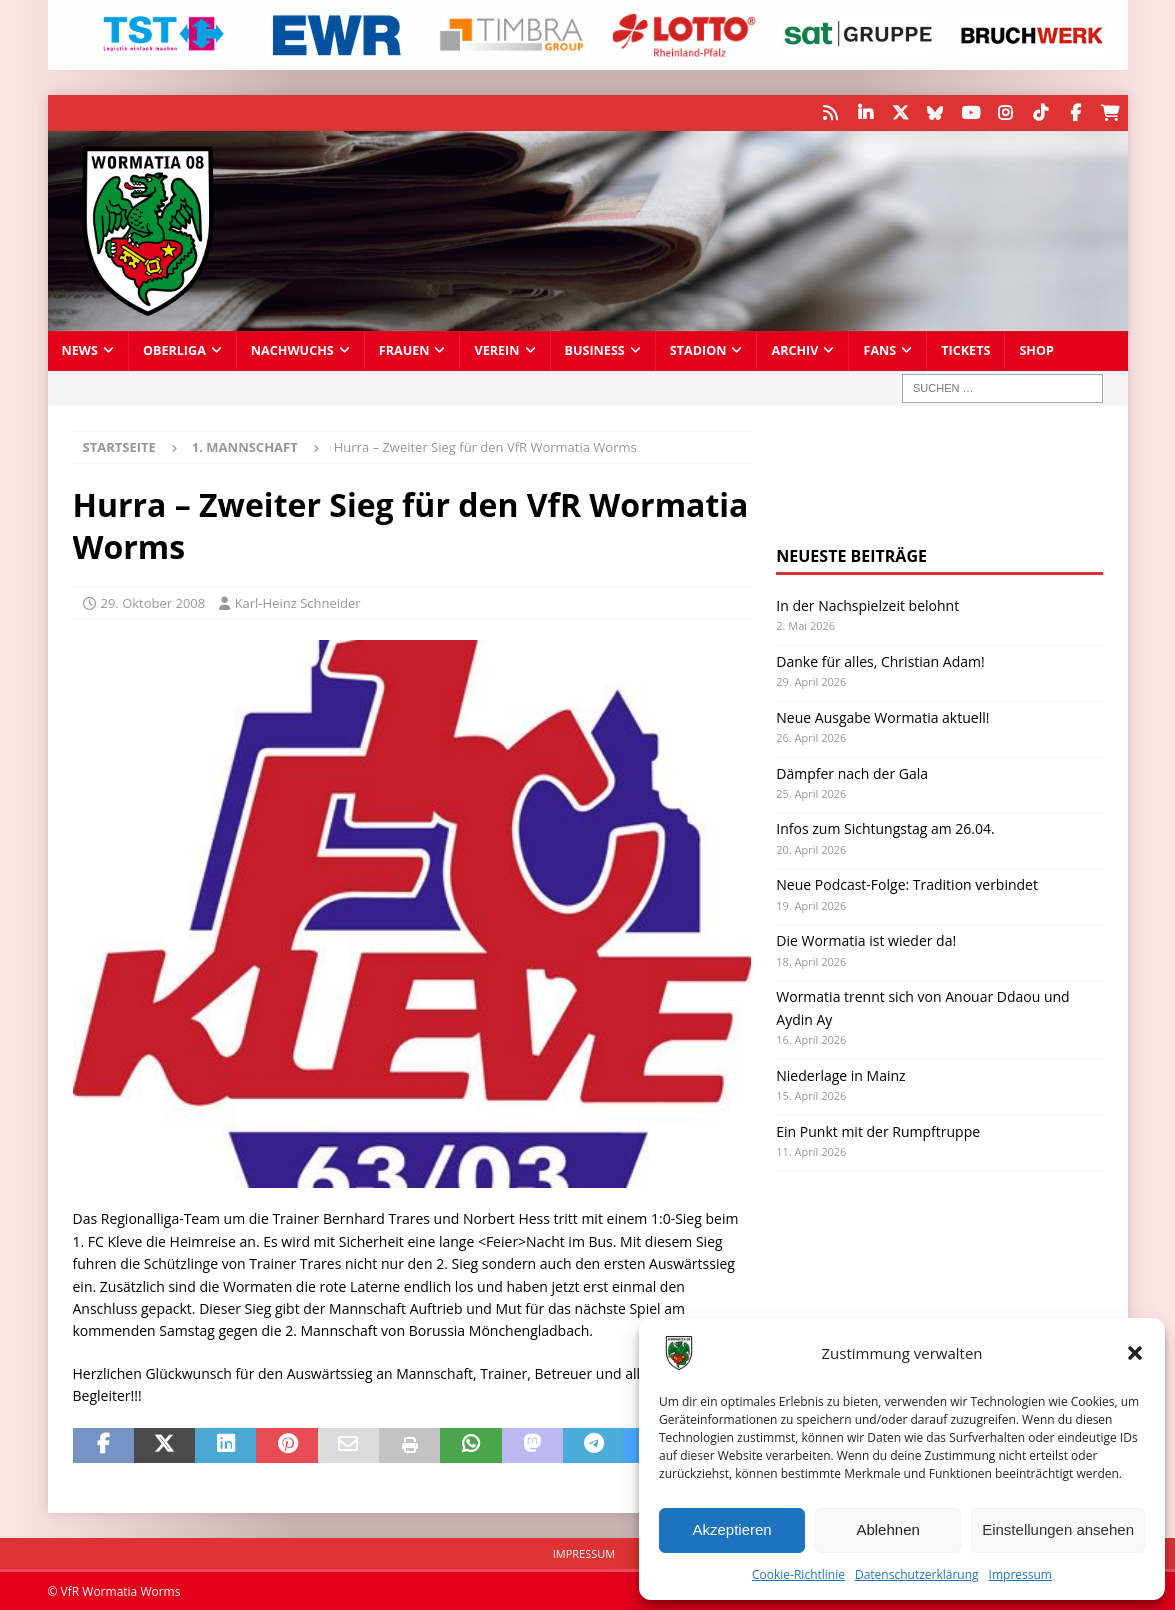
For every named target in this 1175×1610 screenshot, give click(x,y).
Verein (496, 349)
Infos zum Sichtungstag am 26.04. (885, 827)
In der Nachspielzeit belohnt (867, 604)
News (80, 349)
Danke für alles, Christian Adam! (880, 659)
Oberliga (174, 349)
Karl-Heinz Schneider (298, 602)
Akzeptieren (731, 1529)
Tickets (965, 349)
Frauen (404, 349)
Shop (1036, 349)
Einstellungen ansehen (1058, 1529)
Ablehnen (887, 1529)
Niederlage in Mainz (840, 1074)
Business (595, 349)
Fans (879, 349)
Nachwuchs (292, 349)
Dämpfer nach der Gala (852, 771)
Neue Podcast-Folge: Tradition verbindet (907, 883)
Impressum (1020, 1574)
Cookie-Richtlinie (798, 1574)
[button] (1135, 1353)
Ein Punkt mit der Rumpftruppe (878, 1130)
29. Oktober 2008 (153, 602)
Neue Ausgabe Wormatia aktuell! (882, 715)
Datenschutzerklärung (917, 1574)
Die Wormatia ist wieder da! (866, 939)
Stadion (698, 349)
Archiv (794, 349)
